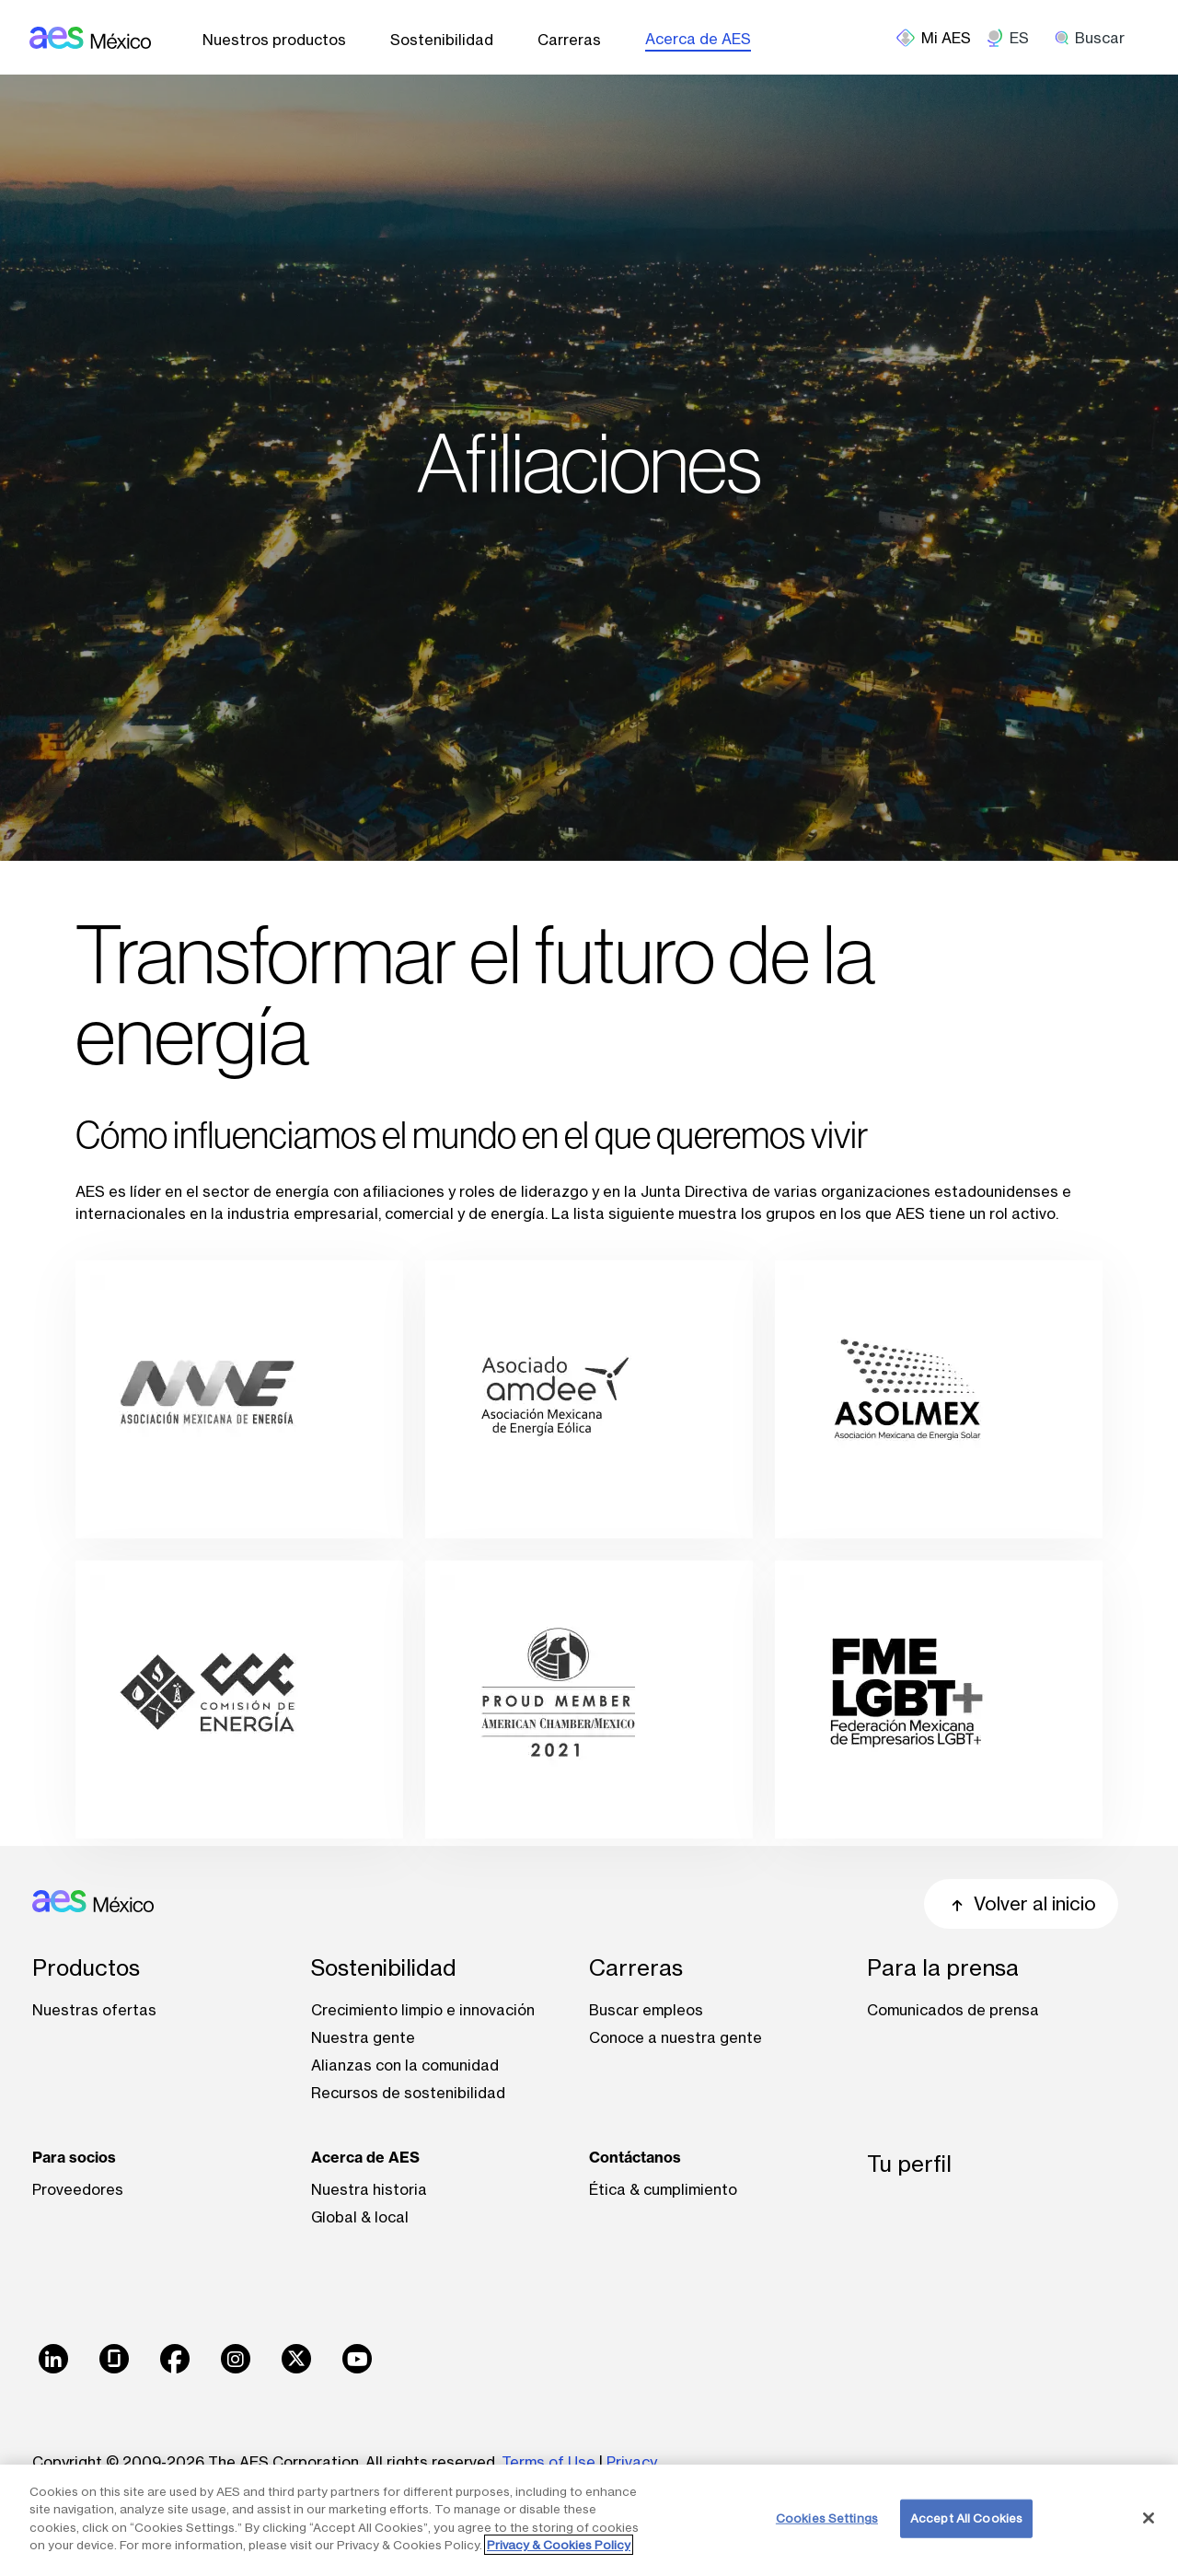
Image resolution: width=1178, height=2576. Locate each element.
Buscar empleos (646, 2010)
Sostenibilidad (441, 39)
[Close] (1148, 2518)
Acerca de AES (698, 38)
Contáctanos (635, 2157)
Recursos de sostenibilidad (408, 2092)
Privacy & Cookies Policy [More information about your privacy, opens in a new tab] (558, 2544)
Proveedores (77, 2189)
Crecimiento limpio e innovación (423, 2010)
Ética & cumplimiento (663, 2189)
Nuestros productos (274, 39)
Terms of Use (548, 2462)
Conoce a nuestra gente (675, 2037)
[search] (1096, 38)
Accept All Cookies (966, 2518)
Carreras (569, 39)
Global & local (360, 2217)
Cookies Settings (827, 2518)
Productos (86, 1968)
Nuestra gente (363, 2037)
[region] (589, 2520)
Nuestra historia (369, 2189)
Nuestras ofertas (94, 2010)
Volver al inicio (1021, 1903)
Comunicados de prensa (953, 2010)
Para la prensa (943, 1968)
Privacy (633, 2462)
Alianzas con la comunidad (405, 2065)
